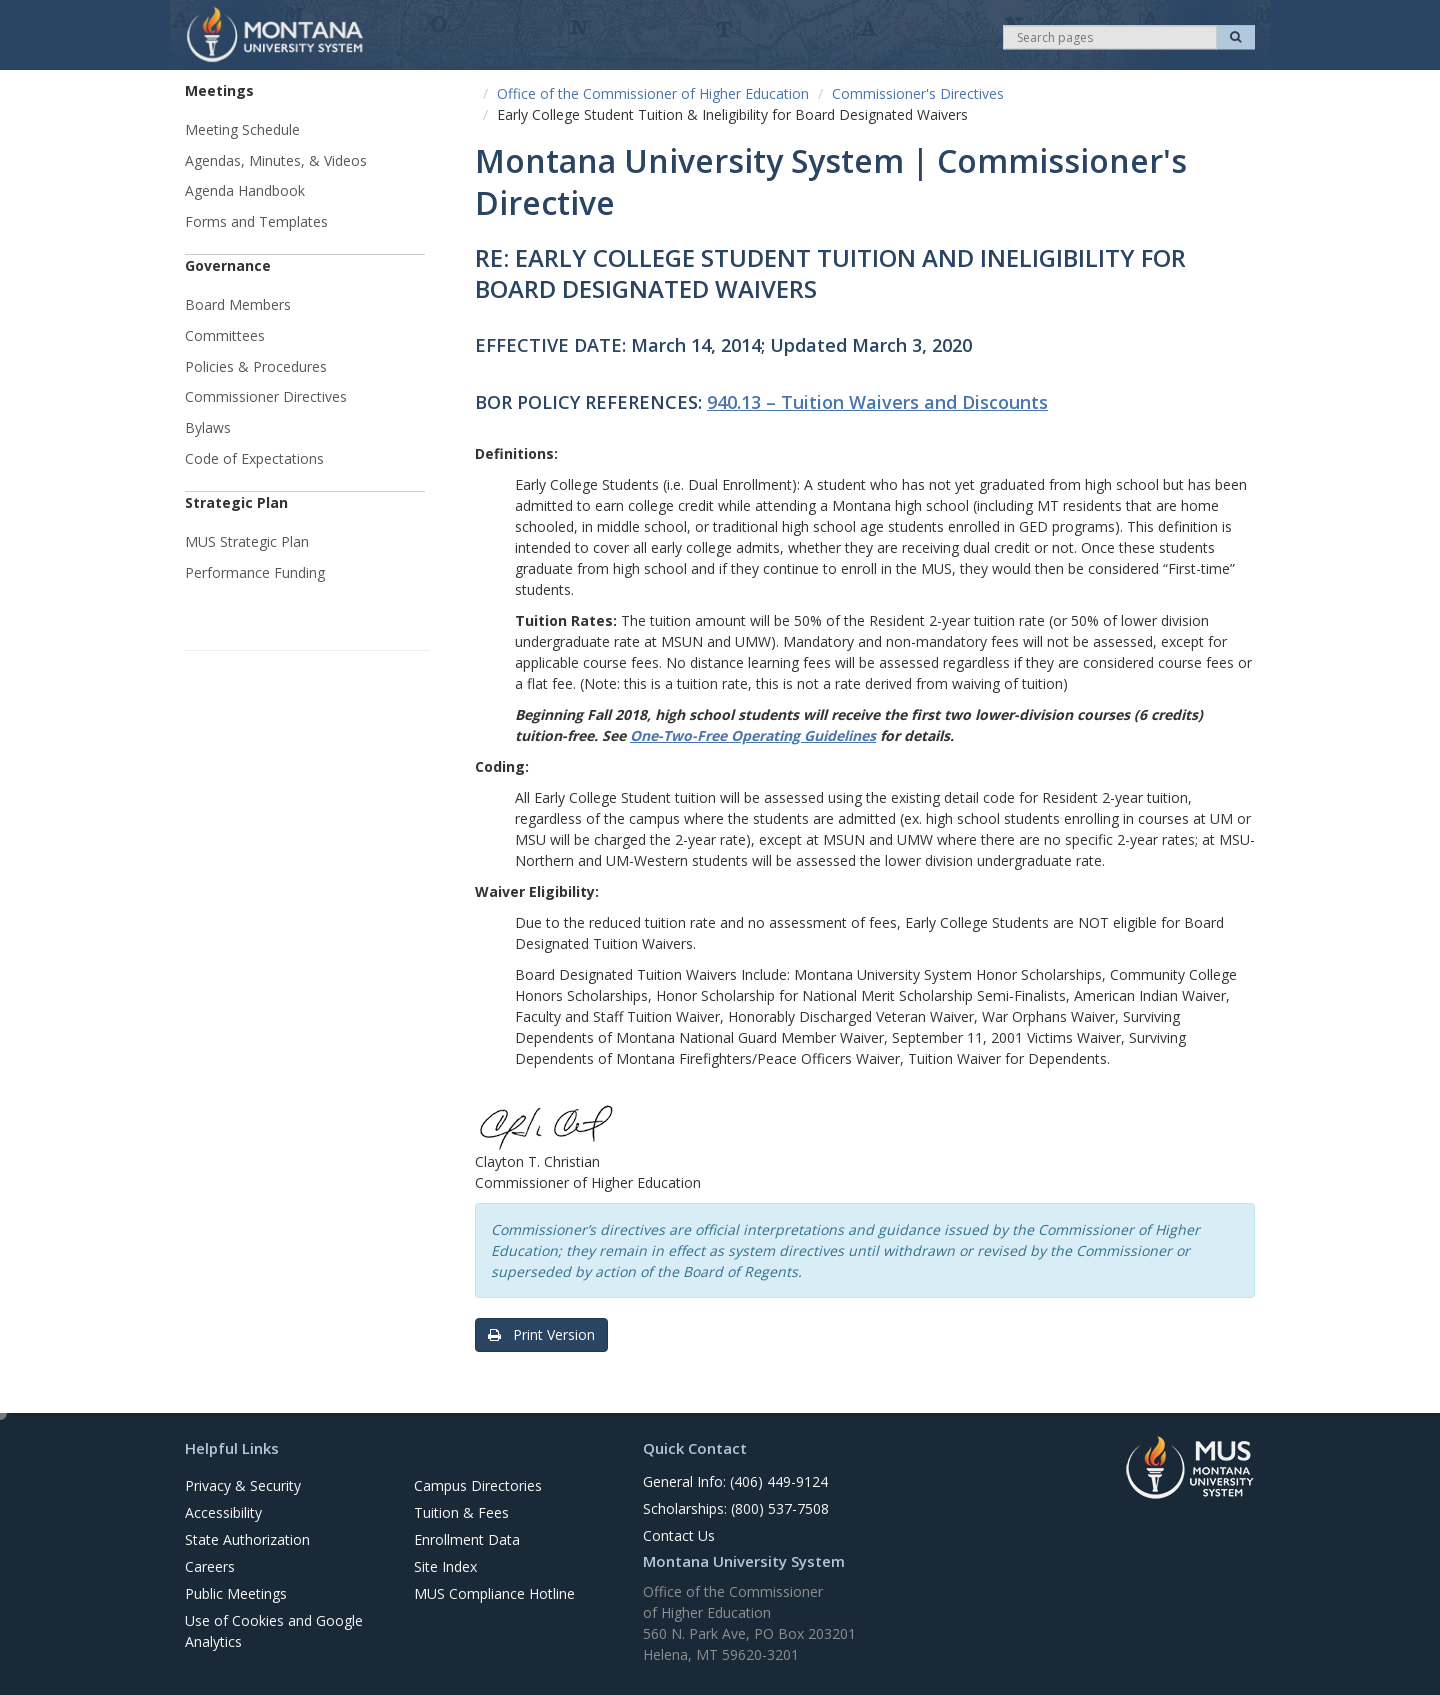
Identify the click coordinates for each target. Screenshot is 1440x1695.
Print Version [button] (541, 1334)
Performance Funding (255, 572)
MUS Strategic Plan (247, 541)
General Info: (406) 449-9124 (735, 1481)
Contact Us (679, 1535)
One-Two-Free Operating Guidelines (753, 735)
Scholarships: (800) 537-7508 (736, 1508)
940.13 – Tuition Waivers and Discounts (877, 402)
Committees (225, 335)
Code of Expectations (254, 458)
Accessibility (223, 1512)
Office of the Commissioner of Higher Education (653, 93)
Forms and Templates (256, 221)
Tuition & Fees (461, 1512)
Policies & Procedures (256, 366)
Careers (210, 1566)
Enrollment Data (467, 1539)
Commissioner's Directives (918, 93)
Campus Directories (478, 1485)
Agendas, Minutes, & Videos (276, 160)
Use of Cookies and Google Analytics (274, 1631)
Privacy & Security (243, 1485)
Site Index (445, 1566)
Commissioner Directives (266, 396)
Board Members (238, 304)
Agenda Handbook (245, 190)
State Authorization (247, 1539)
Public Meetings (236, 1593)
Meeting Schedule (242, 129)
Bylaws (208, 427)
